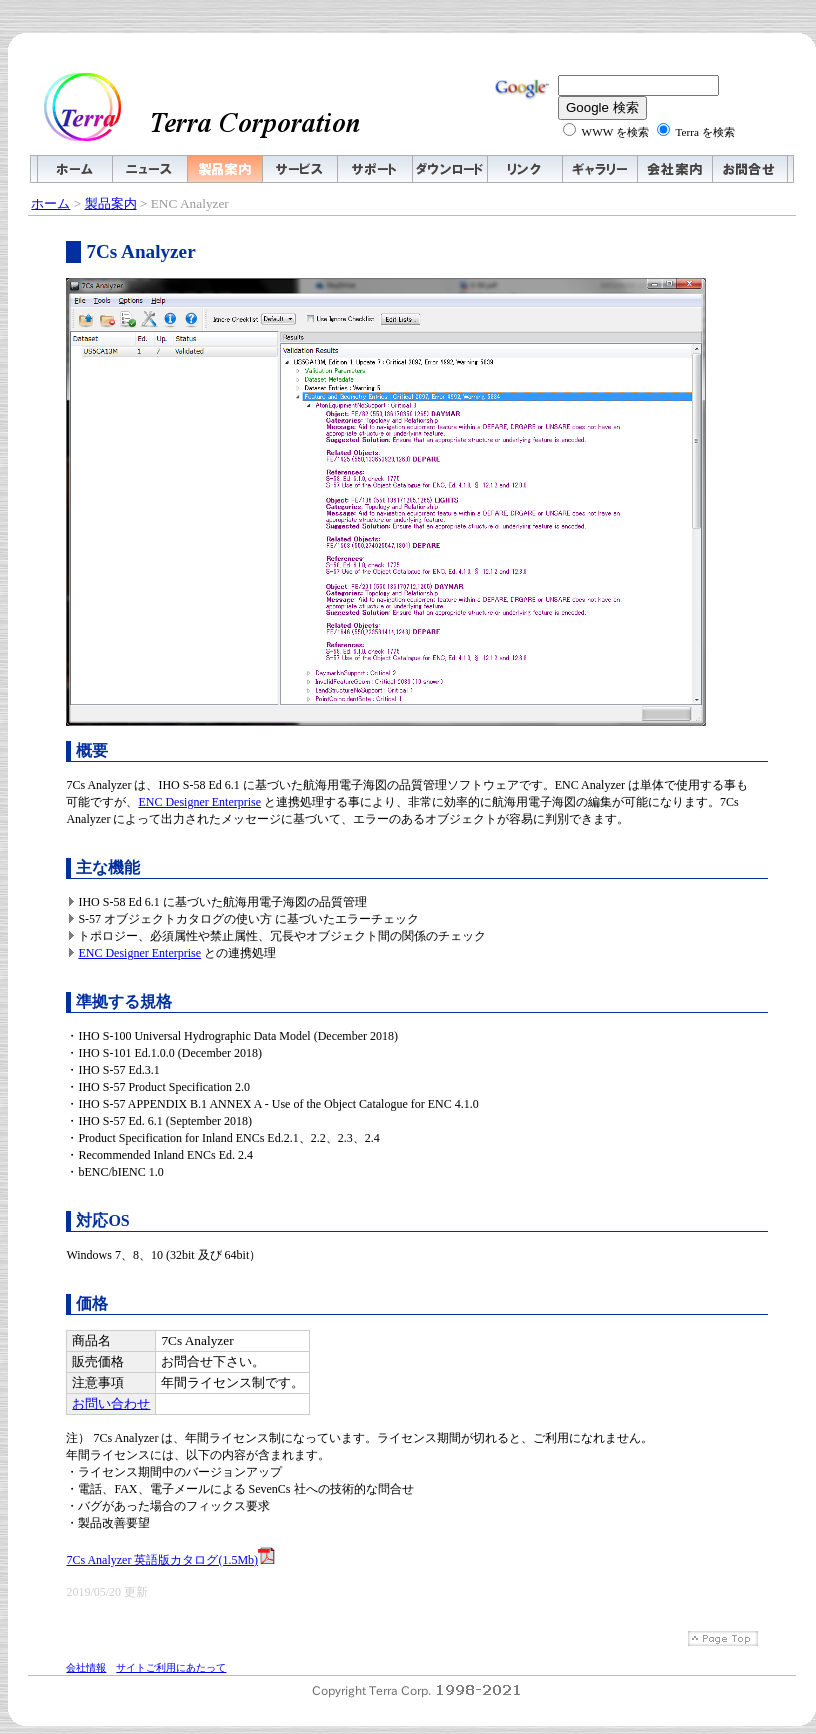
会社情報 (86, 1667)
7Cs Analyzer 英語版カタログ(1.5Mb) (170, 1560)
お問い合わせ (111, 1403)
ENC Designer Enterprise (199, 802)
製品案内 (111, 203)
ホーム (50, 203)
